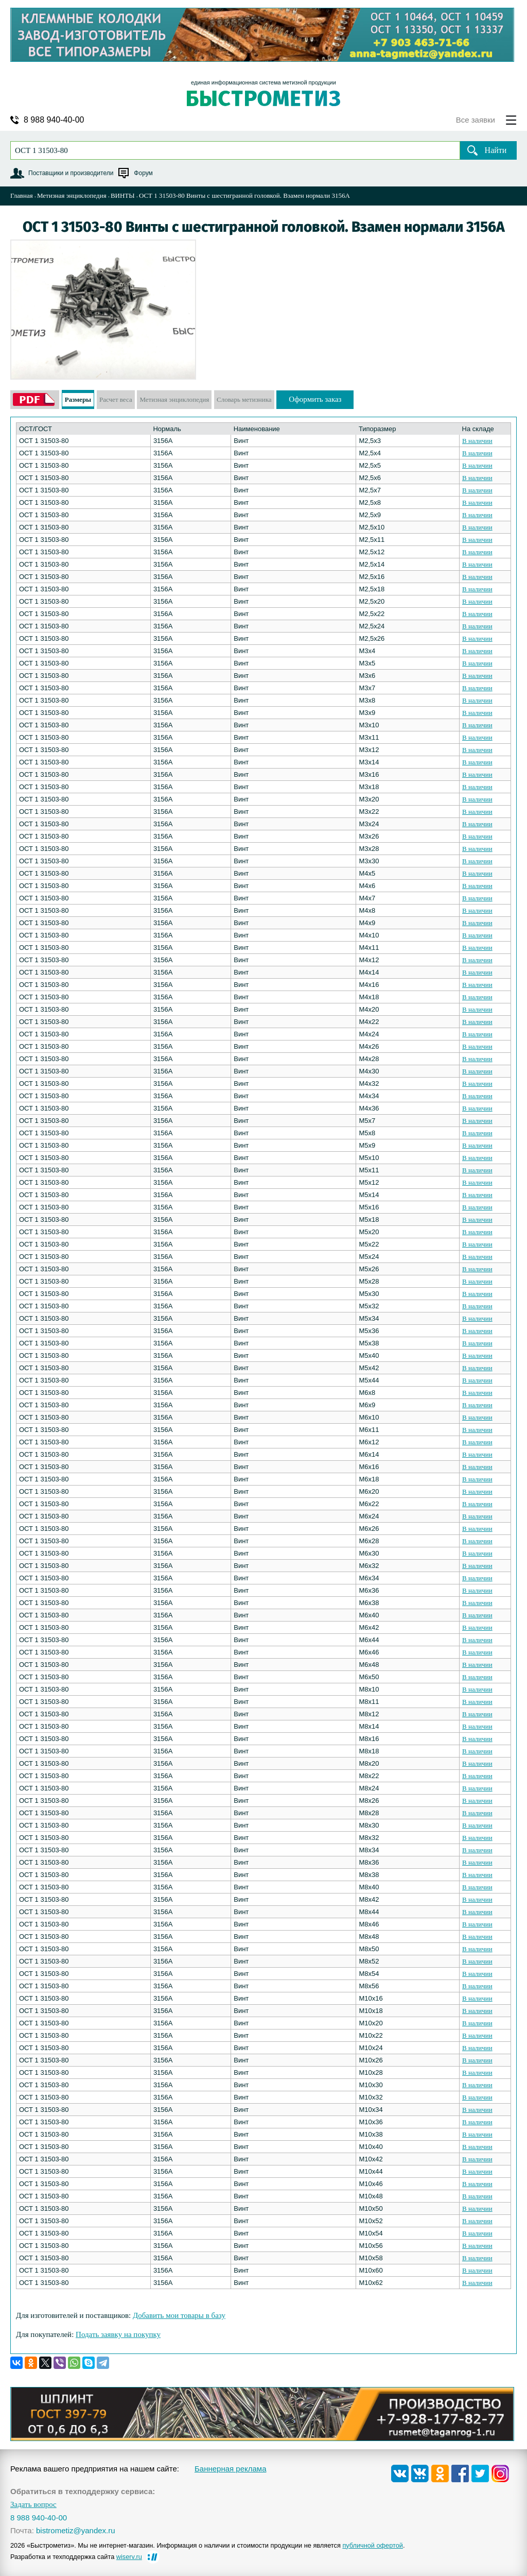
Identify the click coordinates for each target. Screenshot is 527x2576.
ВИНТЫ (123, 195)
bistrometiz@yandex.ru (75, 2530)
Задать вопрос (33, 2505)
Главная (21, 195)
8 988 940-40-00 (54, 120)
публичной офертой (372, 2545)
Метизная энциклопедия (72, 195)
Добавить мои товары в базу (179, 2315)
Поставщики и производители (70, 173)
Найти (496, 150)
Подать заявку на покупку (118, 2334)
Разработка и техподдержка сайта (76, 2557)
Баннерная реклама (231, 2468)
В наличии (477, 441)
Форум (143, 173)
